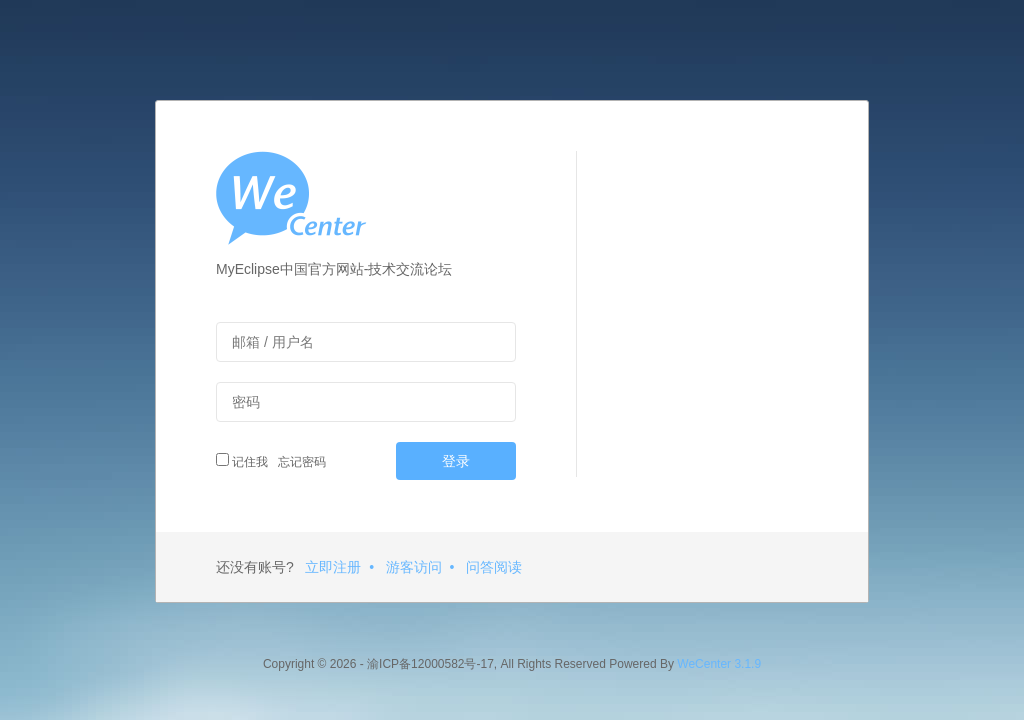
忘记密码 (299, 462)
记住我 (242, 461)
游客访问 (414, 567)
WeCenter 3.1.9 (719, 664)
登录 (456, 461)
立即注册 (333, 567)
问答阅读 (494, 567)
